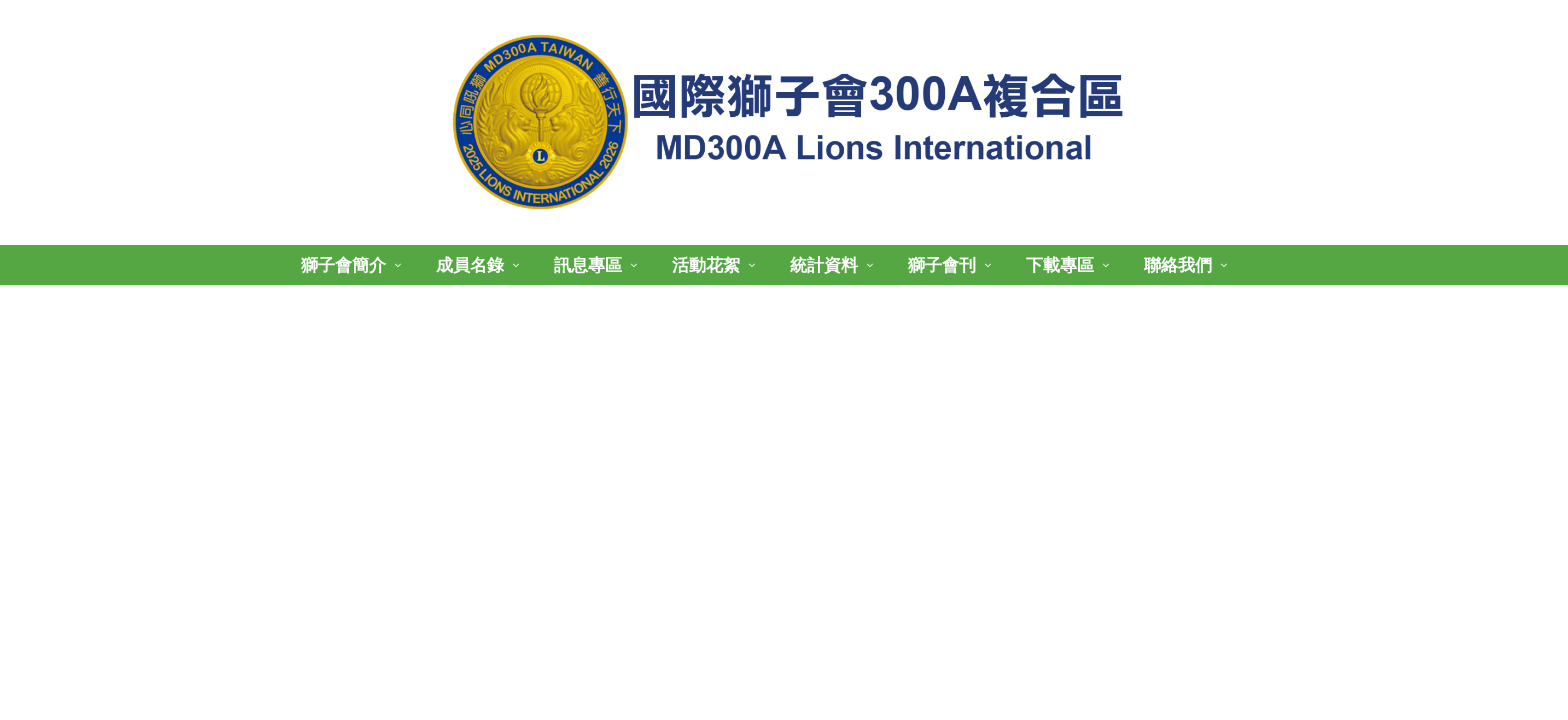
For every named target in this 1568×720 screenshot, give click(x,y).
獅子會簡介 (343, 265)
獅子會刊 (942, 265)
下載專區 (1060, 265)
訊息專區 (588, 265)
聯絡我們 (1178, 265)
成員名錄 (470, 265)
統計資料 (824, 265)
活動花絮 (706, 265)
